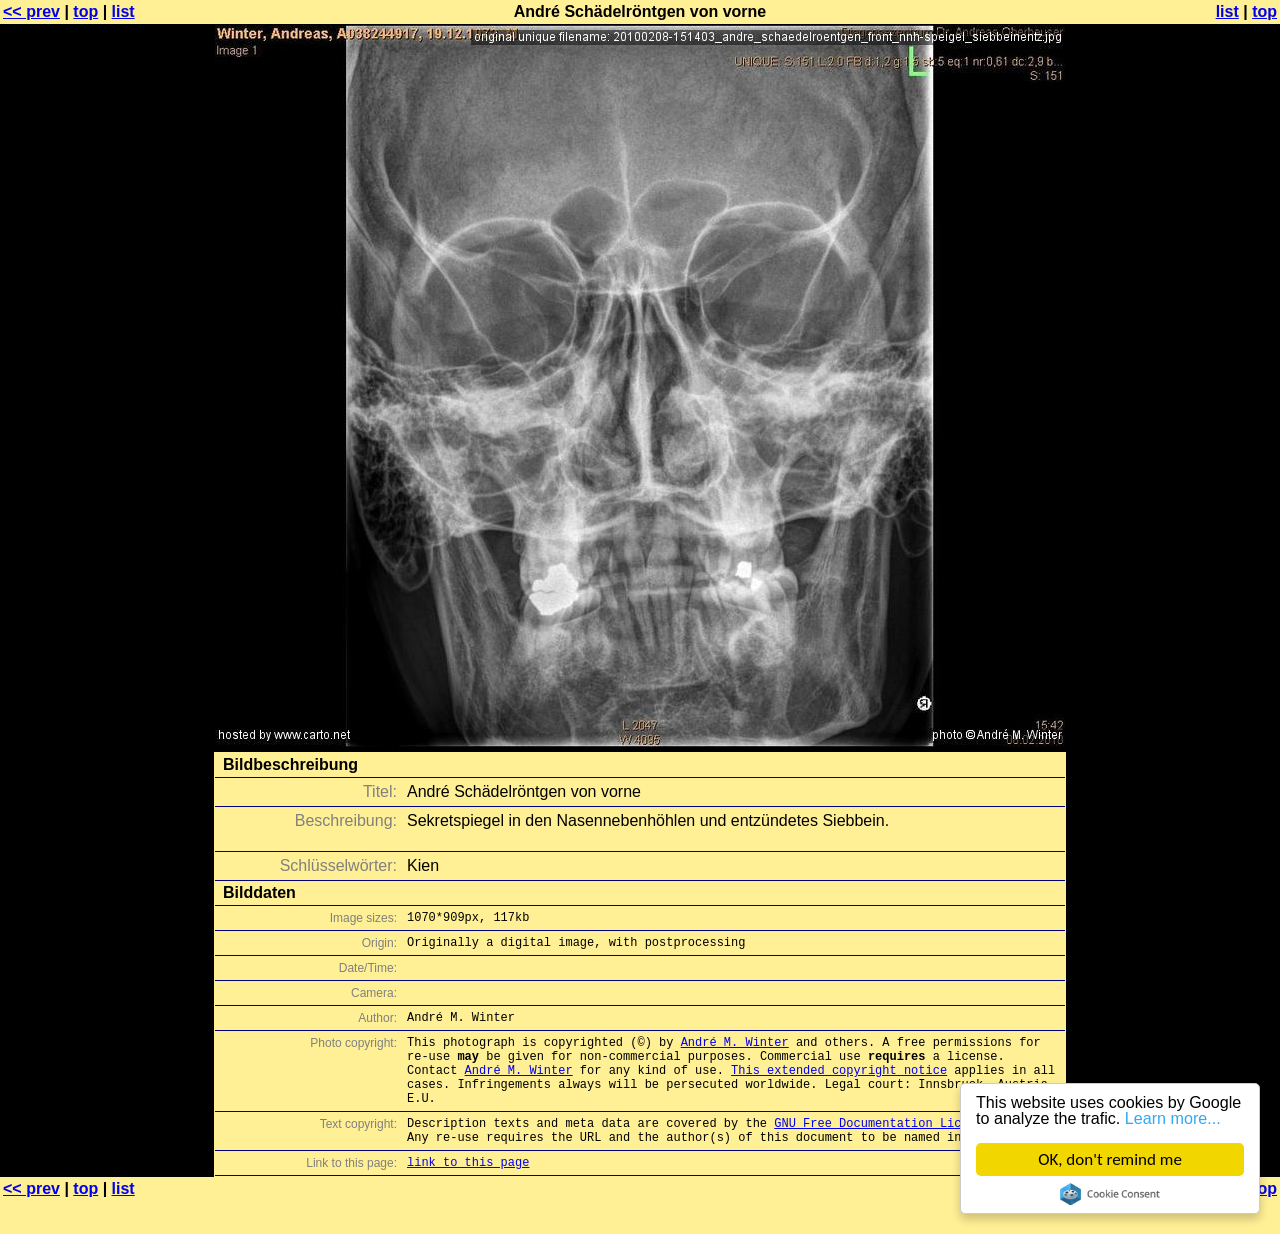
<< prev (31, 11)
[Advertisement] (1199, 495)
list (123, 11)
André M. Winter (735, 1053)
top (85, 11)
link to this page (468, 1194)
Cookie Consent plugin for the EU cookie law (1110, 1194)
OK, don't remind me (1110, 1159)
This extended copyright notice (839, 1087)
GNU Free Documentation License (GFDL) (907, 1149)
